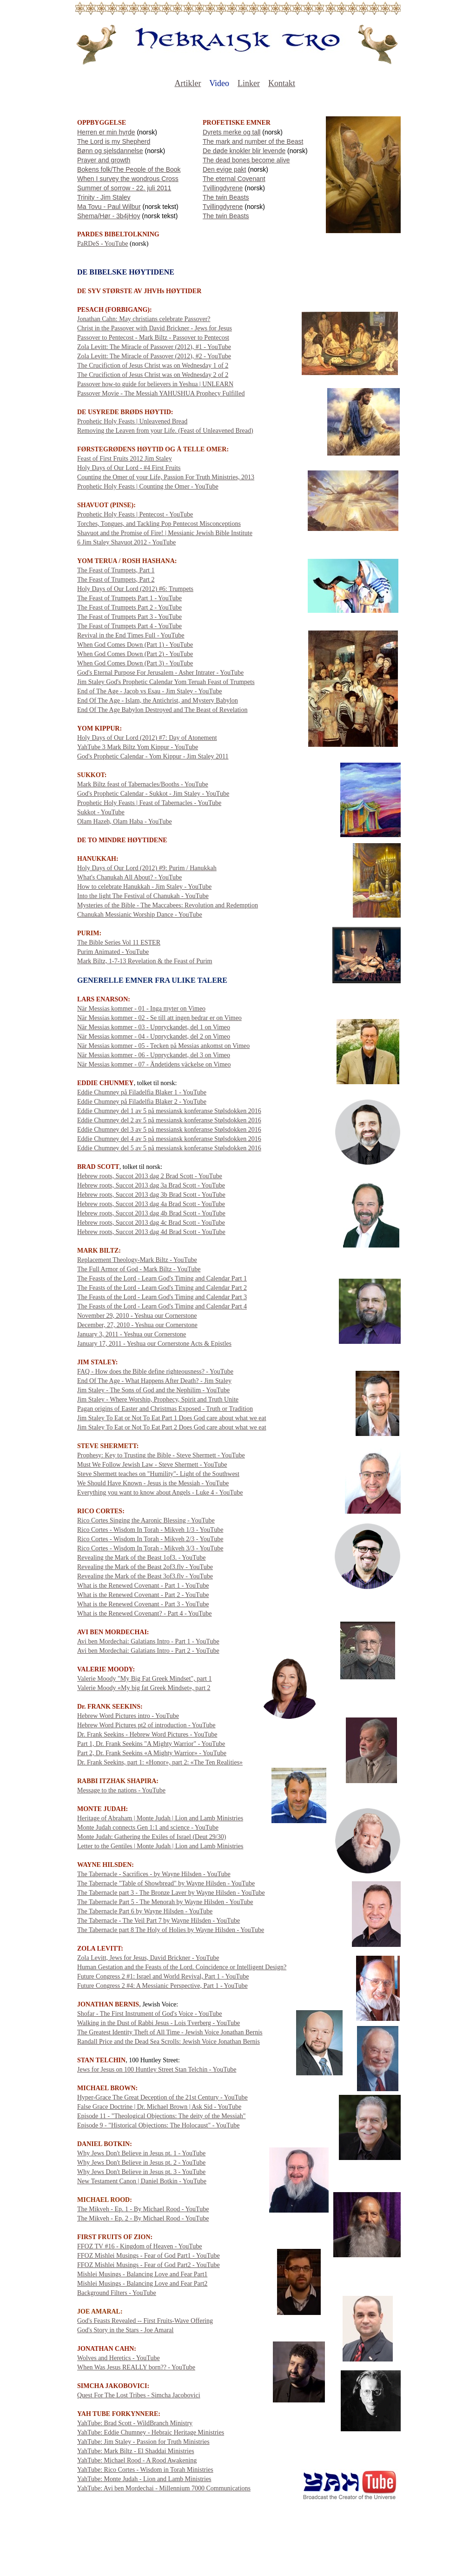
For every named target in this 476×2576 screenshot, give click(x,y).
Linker (249, 83)
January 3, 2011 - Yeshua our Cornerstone (131, 1334)
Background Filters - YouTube (116, 2292)
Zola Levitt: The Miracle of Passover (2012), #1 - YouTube (154, 346)
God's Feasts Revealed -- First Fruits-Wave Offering (145, 2320)
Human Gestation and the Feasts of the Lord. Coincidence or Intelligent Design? (181, 1967)
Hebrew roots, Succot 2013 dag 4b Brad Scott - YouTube (151, 1213)
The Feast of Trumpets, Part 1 (115, 570)
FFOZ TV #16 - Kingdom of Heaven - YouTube (139, 2246)
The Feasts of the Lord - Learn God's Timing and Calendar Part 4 (162, 1306)
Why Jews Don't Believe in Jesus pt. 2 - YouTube (141, 2162)
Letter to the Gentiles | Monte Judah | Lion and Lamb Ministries (160, 1846)
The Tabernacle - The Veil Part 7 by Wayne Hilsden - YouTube (158, 1920)
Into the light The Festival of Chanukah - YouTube (143, 895)
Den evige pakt (224, 169)
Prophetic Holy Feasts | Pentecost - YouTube (135, 514)
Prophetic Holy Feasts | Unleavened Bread (132, 421)
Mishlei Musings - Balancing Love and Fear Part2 (142, 2283)
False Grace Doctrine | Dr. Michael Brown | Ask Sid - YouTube (159, 2106)
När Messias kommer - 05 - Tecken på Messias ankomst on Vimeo (163, 1045)
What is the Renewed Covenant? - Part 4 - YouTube (144, 1613)
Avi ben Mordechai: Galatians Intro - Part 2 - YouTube (148, 1650)
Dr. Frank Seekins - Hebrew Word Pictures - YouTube (147, 1734)
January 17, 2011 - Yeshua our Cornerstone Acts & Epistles (154, 1343)
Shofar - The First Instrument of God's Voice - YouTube (149, 2013)
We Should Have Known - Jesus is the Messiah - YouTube (153, 1483)
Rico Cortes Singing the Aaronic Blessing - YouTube (146, 1520)
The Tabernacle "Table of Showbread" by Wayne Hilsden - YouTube (166, 1883)
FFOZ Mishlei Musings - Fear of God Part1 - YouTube (148, 2255)
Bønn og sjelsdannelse (110, 150)
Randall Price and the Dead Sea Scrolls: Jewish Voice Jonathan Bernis (168, 2041)
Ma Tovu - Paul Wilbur (109, 206)
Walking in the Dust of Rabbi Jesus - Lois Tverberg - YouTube (158, 2022)
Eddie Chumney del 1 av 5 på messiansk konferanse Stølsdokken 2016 (169, 1110)
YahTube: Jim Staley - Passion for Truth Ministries (143, 2441)
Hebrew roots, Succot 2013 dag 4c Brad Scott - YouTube (151, 1222)
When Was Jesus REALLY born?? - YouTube (136, 2367)
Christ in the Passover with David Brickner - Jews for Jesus (154, 328)
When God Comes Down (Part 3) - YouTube (135, 663)
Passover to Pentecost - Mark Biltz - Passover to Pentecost (153, 337)
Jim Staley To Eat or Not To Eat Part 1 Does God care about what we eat (171, 1418)
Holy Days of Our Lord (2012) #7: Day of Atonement (147, 737)
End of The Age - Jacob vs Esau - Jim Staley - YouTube (149, 691)
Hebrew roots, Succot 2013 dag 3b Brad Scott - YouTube (151, 1194)
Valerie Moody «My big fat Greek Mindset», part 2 (144, 1687)
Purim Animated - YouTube (113, 951)
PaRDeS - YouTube (102, 243)
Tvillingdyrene (223, 188)
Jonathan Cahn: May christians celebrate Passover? (144, 318)
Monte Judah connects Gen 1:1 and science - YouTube (147, 1827)
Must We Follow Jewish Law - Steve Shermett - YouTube (152, 1464)
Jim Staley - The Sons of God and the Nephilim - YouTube (153, 1390)
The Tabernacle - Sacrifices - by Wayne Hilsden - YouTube (154, 1874)
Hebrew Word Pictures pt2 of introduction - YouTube (146, 1725)
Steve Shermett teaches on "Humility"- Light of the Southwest (158, 1473)
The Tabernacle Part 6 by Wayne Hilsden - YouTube (144, 1911)
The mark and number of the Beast (253, 141)
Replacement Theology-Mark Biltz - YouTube (137, 1259)
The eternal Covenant (234, 178)
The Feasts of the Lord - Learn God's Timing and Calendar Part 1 (162, 1278)
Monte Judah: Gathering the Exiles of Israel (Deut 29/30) (151, 1836)
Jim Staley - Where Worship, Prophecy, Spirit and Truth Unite (157, 1399)
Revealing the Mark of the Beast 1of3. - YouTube (141, 1557)
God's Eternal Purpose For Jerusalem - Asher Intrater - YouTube (160, 672)
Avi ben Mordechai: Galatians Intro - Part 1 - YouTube (148, 1641)
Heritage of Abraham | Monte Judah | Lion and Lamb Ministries (160, 1818)
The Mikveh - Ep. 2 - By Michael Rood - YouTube (143, 2218)
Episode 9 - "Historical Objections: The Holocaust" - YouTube (158, 2125)
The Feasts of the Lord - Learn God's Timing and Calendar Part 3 (162, 1297)
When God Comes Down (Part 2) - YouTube (135, 654)
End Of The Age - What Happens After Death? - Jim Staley (154, 1380)
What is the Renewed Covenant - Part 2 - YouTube (143, 1594)
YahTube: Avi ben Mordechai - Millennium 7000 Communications (164, 2488)
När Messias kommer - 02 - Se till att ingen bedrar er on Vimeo (159, 1017)
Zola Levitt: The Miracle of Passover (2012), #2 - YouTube (154, 356)
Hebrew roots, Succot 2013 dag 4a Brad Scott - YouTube (151, 1204)
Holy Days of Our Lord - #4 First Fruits (128, 467)
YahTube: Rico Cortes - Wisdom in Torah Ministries (145, 2469)
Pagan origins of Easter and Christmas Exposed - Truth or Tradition (165, 1408)
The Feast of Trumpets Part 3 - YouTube (129, 616)
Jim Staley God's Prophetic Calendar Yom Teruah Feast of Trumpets (166, 681)
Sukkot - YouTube (101, 812)
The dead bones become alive (246, 160)
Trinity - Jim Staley (104, 197)
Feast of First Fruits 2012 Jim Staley (124, 458)
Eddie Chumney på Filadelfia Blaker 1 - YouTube (141, 1092)
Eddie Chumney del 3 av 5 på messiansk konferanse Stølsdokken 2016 (169, 1129)
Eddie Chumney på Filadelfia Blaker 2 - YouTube (141, 1101)
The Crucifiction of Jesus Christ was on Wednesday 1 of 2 (152, 365)
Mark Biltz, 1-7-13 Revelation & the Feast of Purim (144, 961)
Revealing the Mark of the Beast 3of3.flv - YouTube (145, 1576)
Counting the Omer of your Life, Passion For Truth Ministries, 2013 (165, 477)
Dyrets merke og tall (231, 132)
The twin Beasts (226, 197)
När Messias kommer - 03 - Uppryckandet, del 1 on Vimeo (153, 1027)
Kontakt (281, 83)
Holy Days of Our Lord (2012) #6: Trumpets (135, 588)
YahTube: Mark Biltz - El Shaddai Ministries (135, 2451)
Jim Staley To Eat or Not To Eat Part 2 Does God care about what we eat (171, 1427)
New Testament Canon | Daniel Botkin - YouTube (141, 2181)
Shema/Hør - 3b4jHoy (108, 216)
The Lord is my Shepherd (113, 141)
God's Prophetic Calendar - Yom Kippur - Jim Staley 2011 (153, 756)
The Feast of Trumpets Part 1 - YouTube (129, 598)
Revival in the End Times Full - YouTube (131, 635)
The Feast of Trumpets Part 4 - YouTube (129, 626)
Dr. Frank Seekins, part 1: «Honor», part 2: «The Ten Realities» (160, 1762)
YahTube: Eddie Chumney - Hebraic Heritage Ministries (150, 2432)
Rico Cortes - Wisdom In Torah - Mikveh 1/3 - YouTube (150, 1529)
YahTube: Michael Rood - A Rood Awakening (137, 2460)
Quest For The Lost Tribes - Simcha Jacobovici (138, 2395)
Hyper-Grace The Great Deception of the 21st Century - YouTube (162, 2097)
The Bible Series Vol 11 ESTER (118, 942)
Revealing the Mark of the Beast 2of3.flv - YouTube (145, 1566)
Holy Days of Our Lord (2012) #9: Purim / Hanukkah (147, 868)
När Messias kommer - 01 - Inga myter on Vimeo (141, 1008)
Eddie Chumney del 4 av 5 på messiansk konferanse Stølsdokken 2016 (169, 1138)
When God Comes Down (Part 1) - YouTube (135, 644)
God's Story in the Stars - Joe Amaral (125, 2330)
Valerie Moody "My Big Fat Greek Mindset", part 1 (144, 1678)
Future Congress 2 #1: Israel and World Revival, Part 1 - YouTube (163, 1976)
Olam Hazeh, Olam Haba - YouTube (124, 821)
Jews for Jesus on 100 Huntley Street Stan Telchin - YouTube (156, 2069)
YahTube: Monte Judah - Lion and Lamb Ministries (144, 2478)
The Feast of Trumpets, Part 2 (115, 579)
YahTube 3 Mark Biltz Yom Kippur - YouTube (137, 747)
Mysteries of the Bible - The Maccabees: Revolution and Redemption (167, 905)
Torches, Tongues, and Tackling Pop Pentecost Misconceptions (159, 523)
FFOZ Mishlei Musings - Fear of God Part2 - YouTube (148, 2264)
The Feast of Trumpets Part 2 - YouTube (129, 607)
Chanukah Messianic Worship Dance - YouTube (139, 914)
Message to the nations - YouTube (121, 1790)
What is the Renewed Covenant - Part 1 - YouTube (143, 1585)
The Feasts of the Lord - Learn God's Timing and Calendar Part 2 (162, 1287)
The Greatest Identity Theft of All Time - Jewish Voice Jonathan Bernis (170, 2032)
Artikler (187, 83)
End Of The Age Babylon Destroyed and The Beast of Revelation (162, 709)
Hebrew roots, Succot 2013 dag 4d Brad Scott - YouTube (151, 1231)
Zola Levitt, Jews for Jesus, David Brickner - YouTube (148, 1957)
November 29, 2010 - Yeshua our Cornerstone (137, 1315)
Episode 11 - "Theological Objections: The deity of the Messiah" (161, 2116)
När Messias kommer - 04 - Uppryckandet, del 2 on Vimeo (153, 1036)
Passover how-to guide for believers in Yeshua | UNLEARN (155, 384)
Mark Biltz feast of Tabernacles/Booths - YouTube (142, 784)
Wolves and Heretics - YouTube (118, 2358)
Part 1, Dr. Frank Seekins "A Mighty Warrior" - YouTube (151, 1743)
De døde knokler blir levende (244, 150)
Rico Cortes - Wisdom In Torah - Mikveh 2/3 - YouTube (150, 1539)
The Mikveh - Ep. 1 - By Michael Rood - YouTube (143, 2209)
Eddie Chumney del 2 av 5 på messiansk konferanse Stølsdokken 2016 (169, 1120)
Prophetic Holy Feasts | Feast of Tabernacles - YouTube (149, 802)
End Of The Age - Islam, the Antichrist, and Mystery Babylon (157, 700)
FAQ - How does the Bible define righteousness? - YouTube (155, 1371)
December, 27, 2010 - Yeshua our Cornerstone (137, 1325)
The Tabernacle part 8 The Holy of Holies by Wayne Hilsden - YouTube (170, 1929)
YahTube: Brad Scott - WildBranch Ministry (134, 2423)
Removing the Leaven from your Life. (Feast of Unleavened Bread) (165, 430)
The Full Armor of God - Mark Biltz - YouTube (139, 1269)
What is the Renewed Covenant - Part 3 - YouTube (143, 1604)
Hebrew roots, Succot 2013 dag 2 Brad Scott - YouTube (149, 1176)
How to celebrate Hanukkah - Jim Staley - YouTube (144, 886)
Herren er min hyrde (106, 132)
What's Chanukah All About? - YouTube (129, 877)
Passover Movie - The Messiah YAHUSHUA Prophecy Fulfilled (161, 393)
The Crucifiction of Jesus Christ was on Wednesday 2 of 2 (152, 374)
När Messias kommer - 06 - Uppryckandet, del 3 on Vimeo (153, 1055)
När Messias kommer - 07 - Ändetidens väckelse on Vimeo (154, 1064)
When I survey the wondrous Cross (127, 178)
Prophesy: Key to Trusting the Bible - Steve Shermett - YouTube (161, 1455)
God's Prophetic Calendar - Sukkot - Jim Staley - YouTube (153, 793)
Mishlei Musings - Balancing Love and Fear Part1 (142, 2274)
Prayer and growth (103, 160)
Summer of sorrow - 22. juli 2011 (124, 188)
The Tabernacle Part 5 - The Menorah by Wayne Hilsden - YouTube (165, 1901)
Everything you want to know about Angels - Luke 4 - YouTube (160, 1492)
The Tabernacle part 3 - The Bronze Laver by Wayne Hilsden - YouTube (171, 1892)
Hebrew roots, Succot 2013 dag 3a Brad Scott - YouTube (151, 1185)
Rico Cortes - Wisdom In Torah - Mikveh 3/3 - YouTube (150, 1548)
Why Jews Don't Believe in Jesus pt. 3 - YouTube (141, 2171)
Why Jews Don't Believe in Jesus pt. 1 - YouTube (141, 2153)
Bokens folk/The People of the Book (129, 169)
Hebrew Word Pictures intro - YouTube (128, 1715)
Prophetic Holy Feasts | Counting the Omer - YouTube (147, 486)
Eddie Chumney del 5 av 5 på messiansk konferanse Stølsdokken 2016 (169, 1148)
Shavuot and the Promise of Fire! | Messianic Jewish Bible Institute (164, 533)
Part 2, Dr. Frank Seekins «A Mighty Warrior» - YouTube (151, 1753)
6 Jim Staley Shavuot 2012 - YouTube (126, 542)
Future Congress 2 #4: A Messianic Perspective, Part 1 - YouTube (162, 1985)
